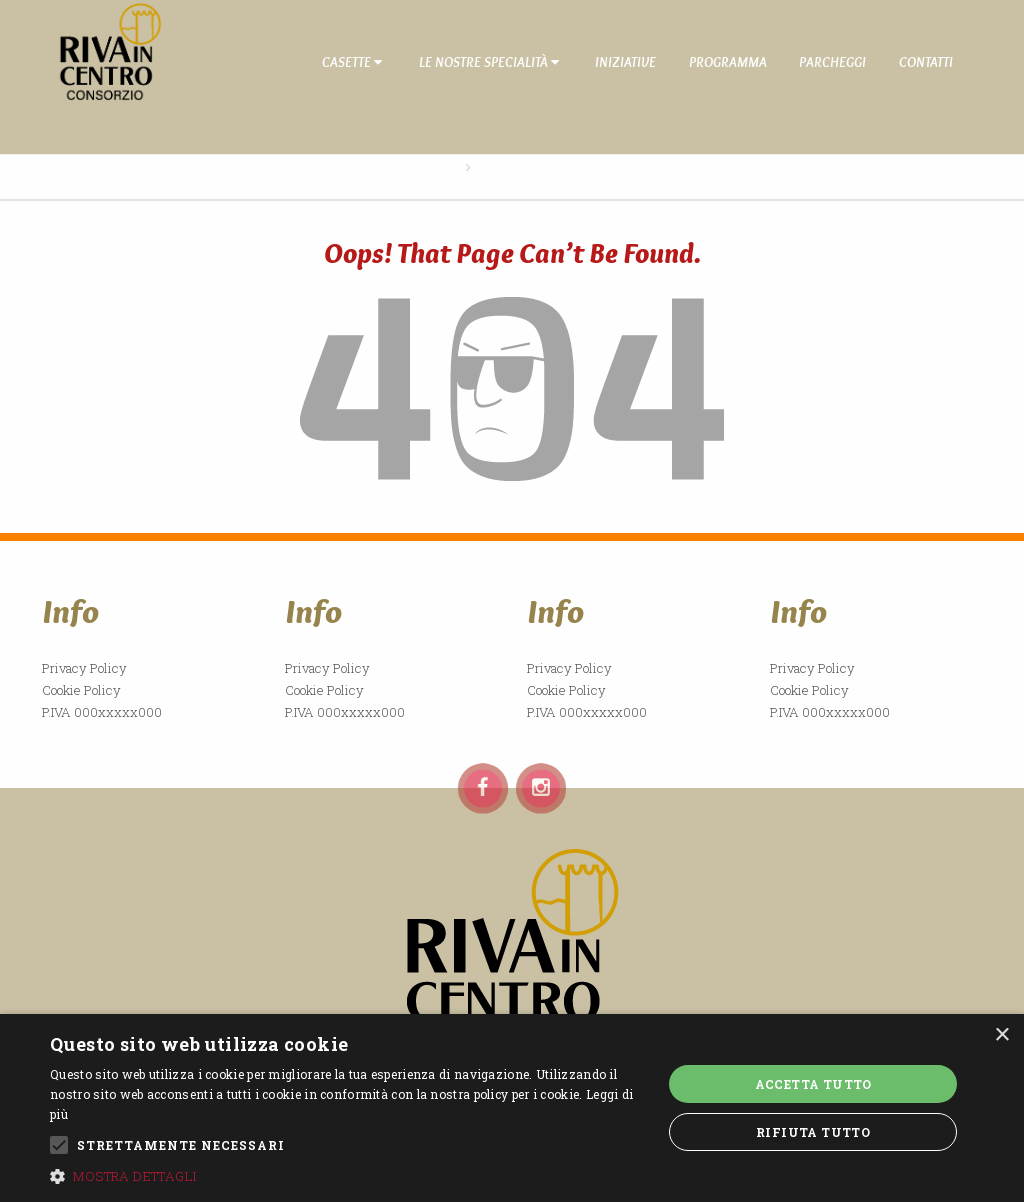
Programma (728, 62)
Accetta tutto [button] (813, 1084)
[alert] (512, 1108)
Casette (352, 62)
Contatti (926, 62)
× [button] (1001, 1035)
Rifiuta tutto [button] (813, 1132)
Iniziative (625, 62)
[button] (347, 1176)
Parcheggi (832, 62)
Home (440, 167)
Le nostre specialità (489, 62)
